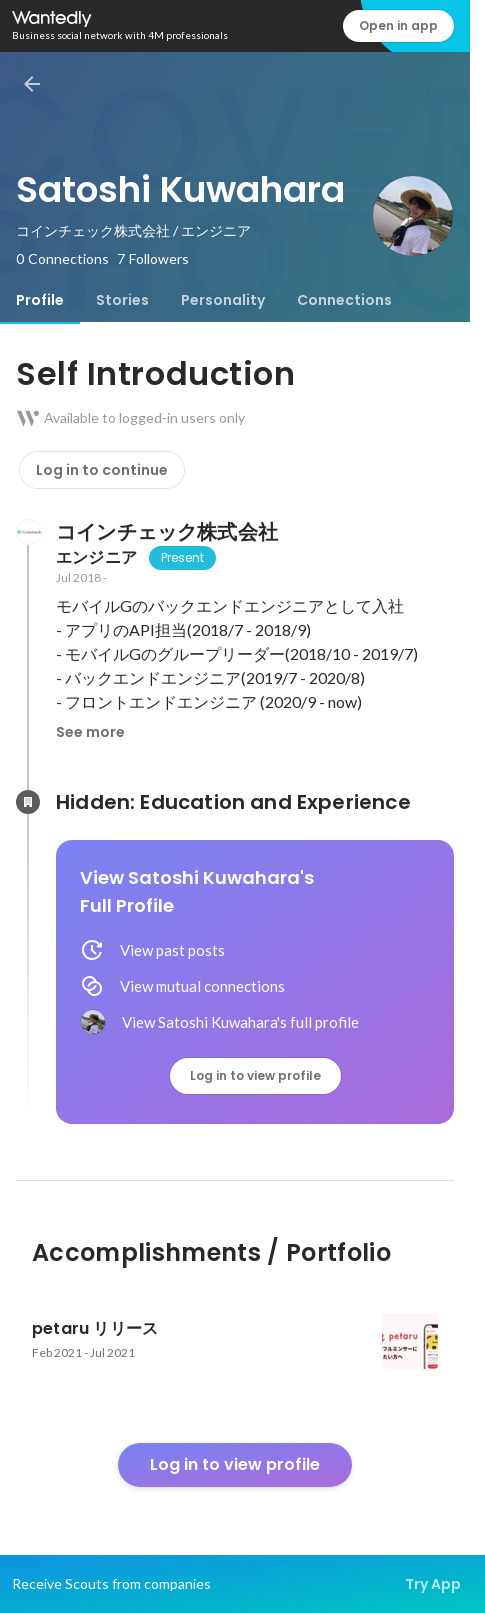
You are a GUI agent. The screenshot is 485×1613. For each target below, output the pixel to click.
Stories (122, 300)
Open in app (398, 25)
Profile (40, 300)
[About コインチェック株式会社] (28, 532)
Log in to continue (102, 470)
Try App (433, 1584)
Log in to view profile (255, 1075)
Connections (344, 300)
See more (90, 732)
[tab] (40, 300)
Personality (223, 300)
